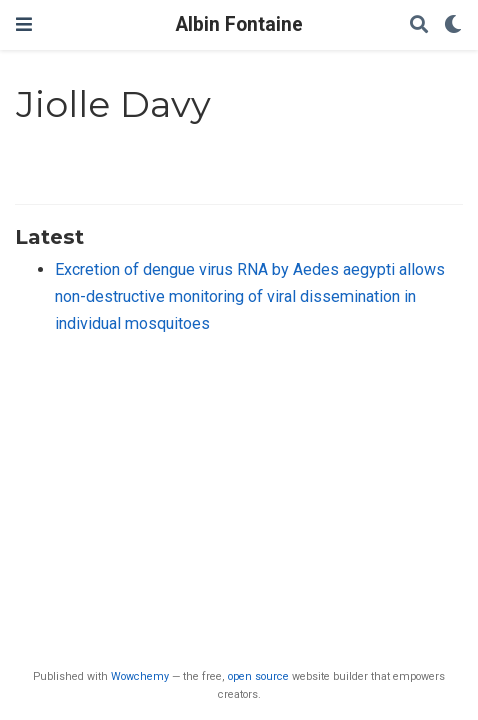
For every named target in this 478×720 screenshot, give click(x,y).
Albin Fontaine (239, 24)
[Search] (419, 25)
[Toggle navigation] (24, 24)
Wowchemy (140, 676)
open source (258, 676)
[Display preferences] (453, 25)
